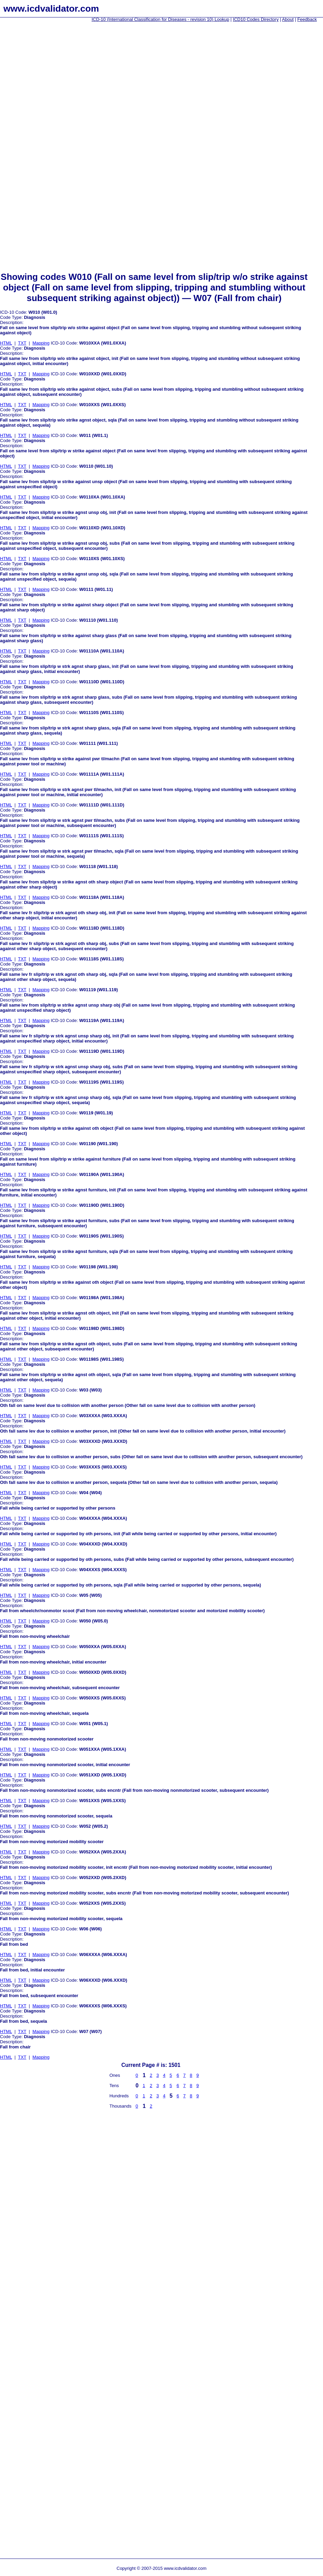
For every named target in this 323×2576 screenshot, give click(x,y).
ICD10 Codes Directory (256, 19)
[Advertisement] (27, 130)
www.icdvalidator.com (51, 8)
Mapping (41, 343)
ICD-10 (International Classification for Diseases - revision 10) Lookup (160, 19)
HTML (6, 343)
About (288, 19)
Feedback (307, 19)
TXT (22, 343)
